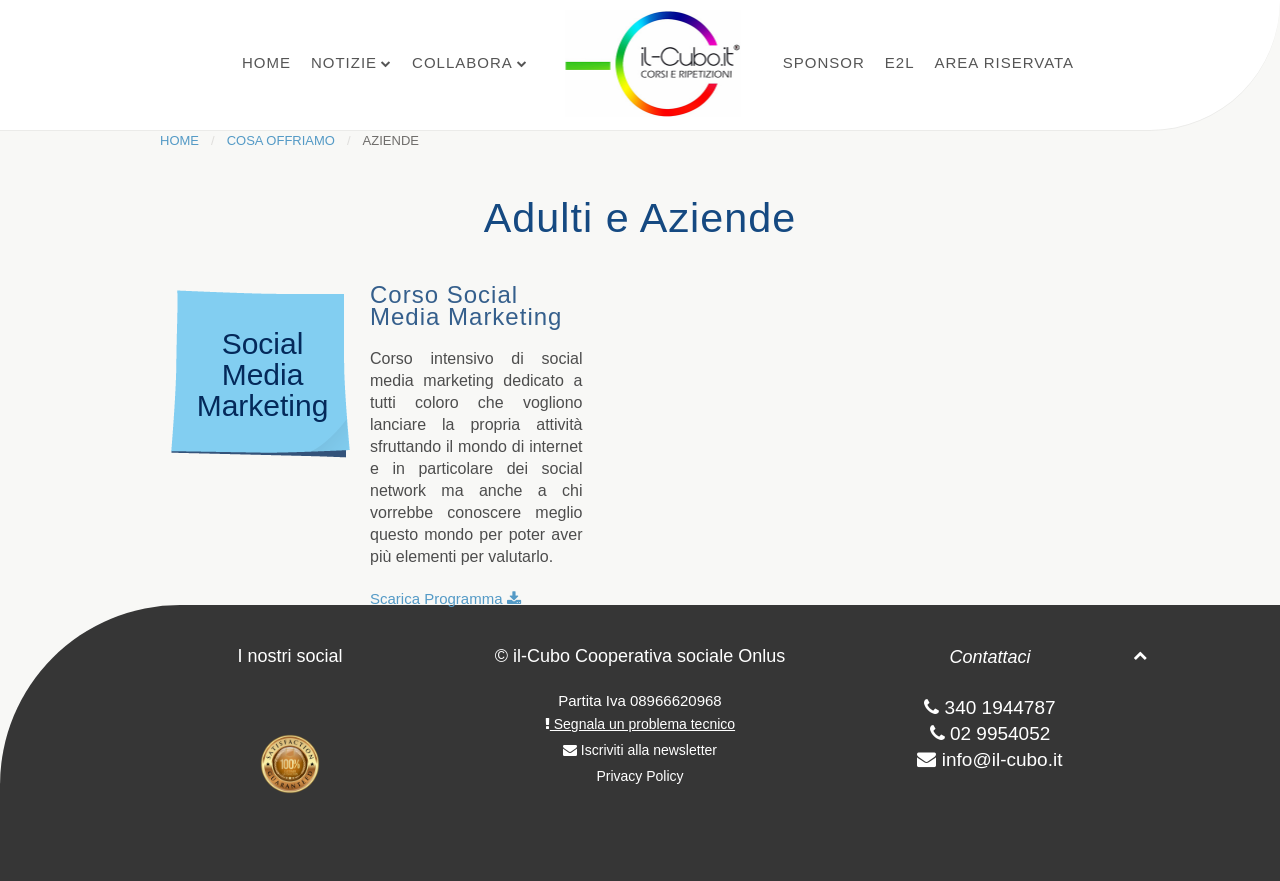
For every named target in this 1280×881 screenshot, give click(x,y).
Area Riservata (1004, 62)
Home (266, 62)
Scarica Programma (445, 598)
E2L (900, 62)
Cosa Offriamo (281, 140)
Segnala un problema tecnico (640, 724)
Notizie (344, 62)
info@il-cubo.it (1002, 759)
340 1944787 (989, 707)
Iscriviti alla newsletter (640, 750)
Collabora (462, 62)
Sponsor (824, 62)
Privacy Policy (639, 776)
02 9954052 (990, 733)
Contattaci (989, 657)
